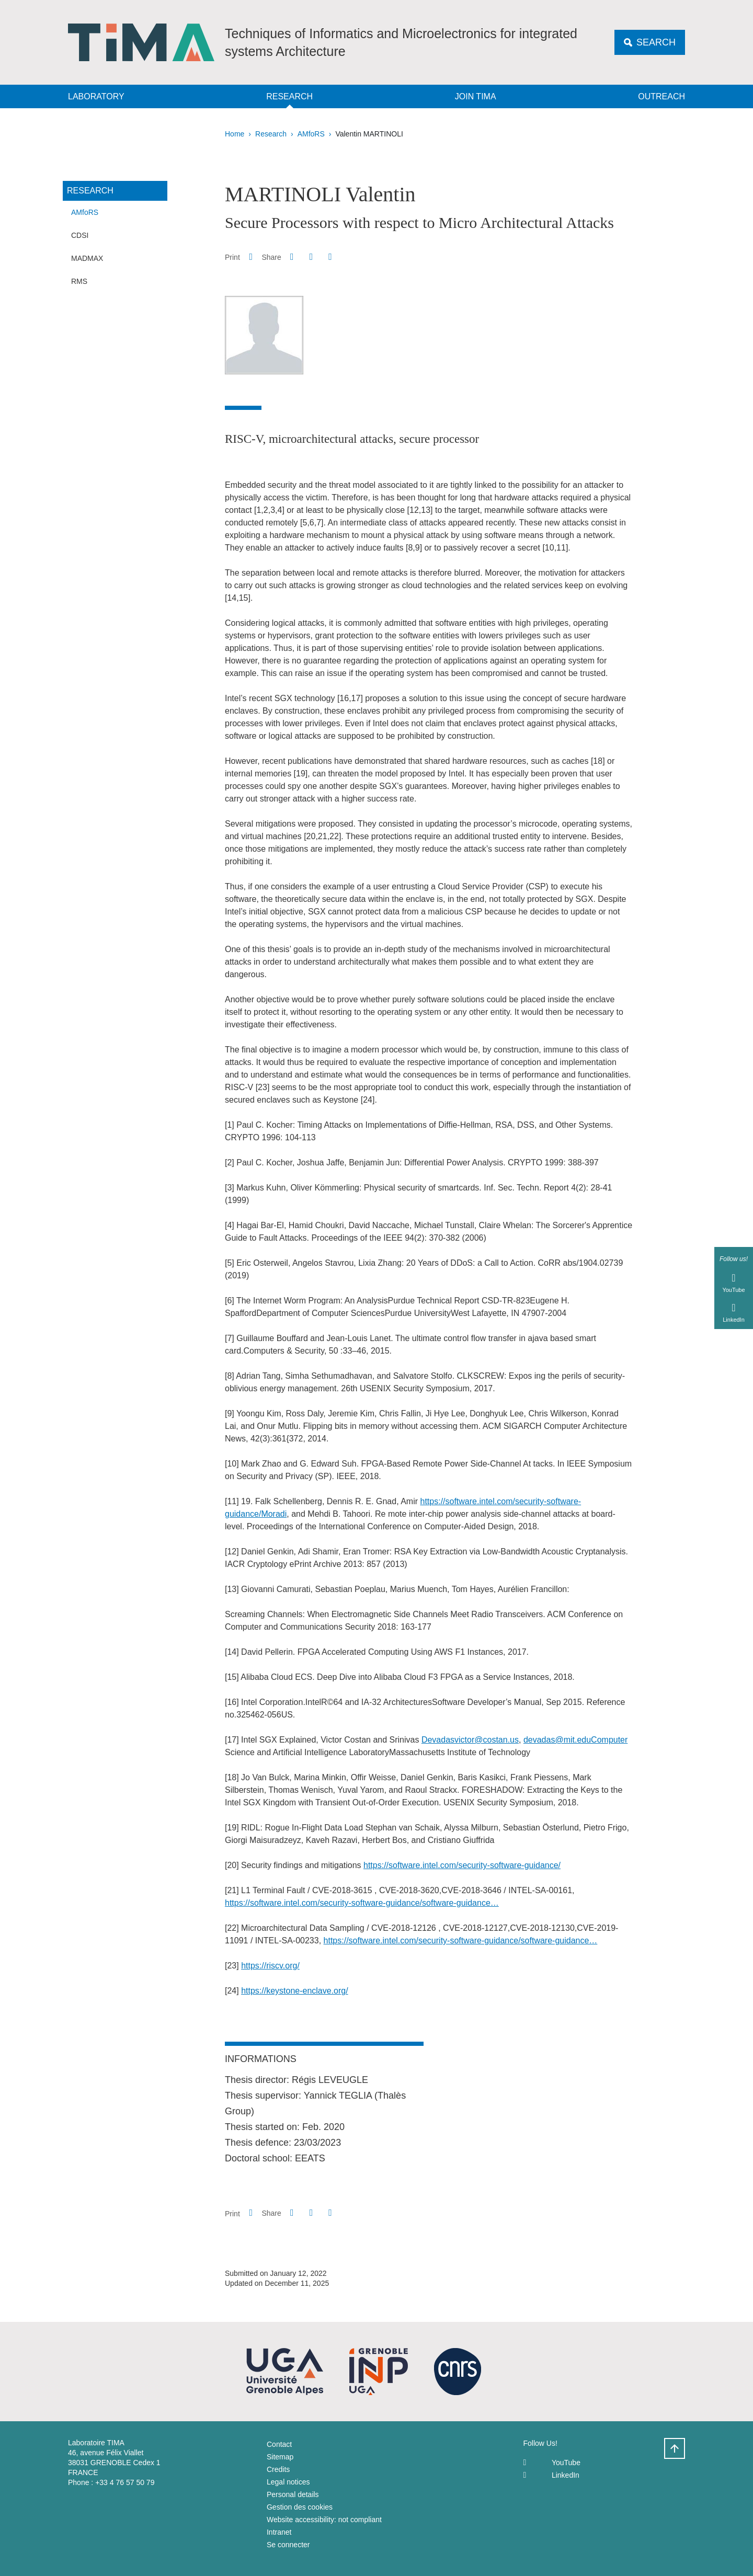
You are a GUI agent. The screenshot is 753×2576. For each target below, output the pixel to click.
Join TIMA (475, 96)
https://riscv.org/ (270, 1965)
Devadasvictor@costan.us (470, 1739)
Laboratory (96, 96)
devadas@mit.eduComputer (575, 1739)
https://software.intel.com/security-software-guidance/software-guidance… (362, 1902)
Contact (279, 2444)
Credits (278, 2469)
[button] (291, 256)
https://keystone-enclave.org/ (294, 1990)
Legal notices (288, 2482)
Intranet (279, 2532)
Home (234, 134)
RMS (79, 281)
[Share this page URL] (330, 257)
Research (289, 96)
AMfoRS (311, 134)
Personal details (293, 2494)
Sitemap (280, 2457)
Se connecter (288, 2544)
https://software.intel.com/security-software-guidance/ (462, 1865)
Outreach (661, 96)
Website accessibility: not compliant (324, 2519)
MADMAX (87, 258)
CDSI (79, 235)
